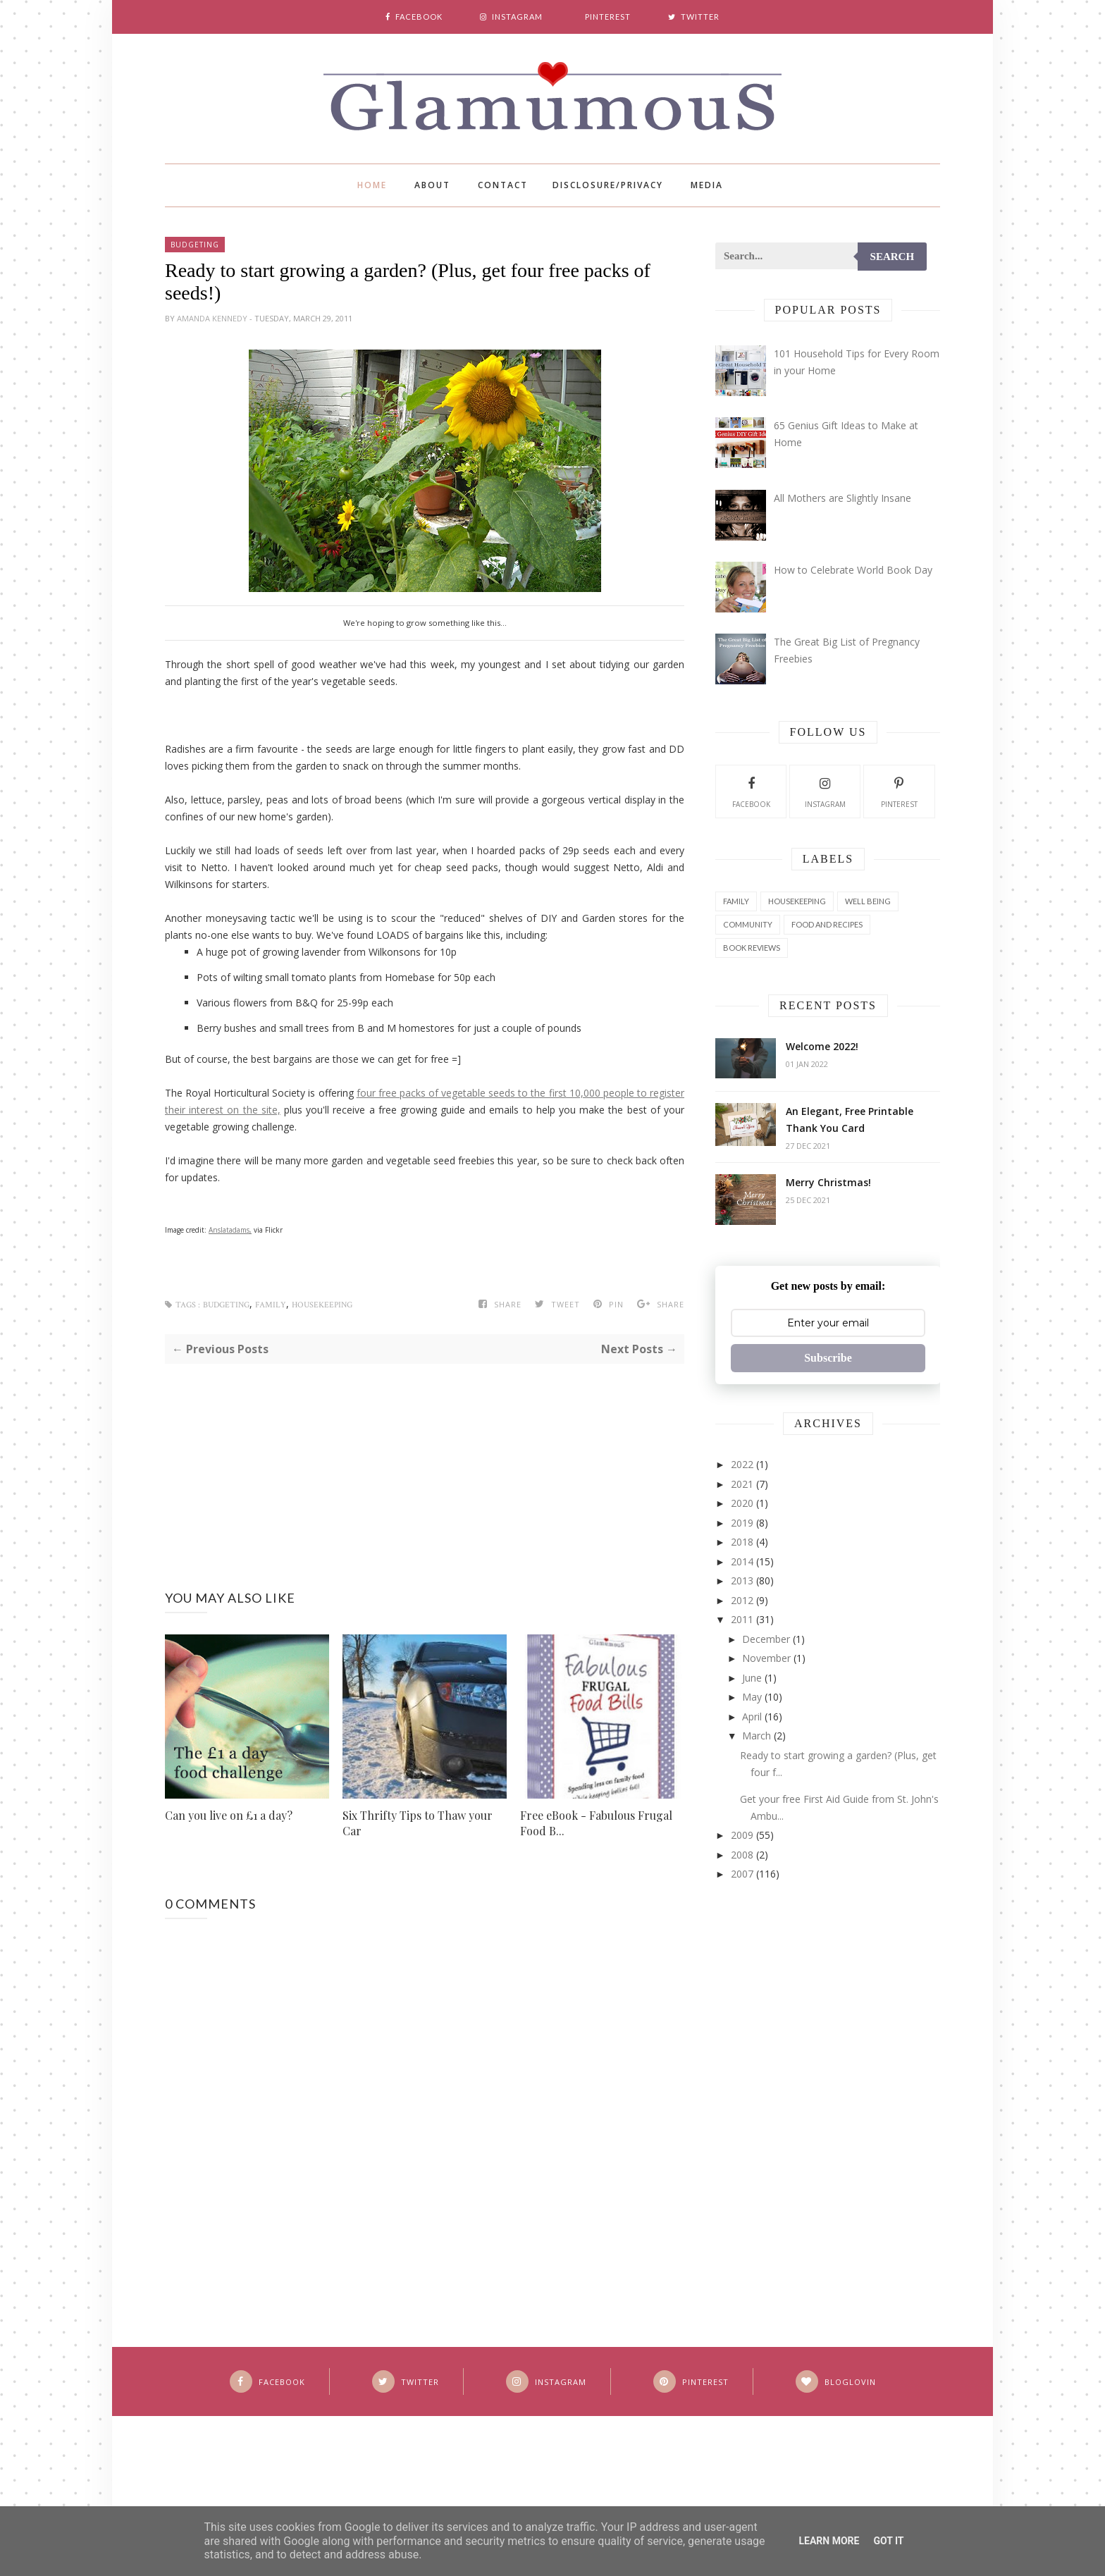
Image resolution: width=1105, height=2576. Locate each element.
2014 (742, 1561)
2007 (742, 1873)
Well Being (868, 901)
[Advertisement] (424, 1462)
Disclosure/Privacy (607, 185)
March (756, 1735)
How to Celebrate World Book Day (853, 570)
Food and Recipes (827, 924)
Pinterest (899, 790)
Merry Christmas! (828, 1182)
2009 (742, 1835)
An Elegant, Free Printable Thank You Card (849, 1119)
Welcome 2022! (822, 1046)
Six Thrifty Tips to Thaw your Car (417, 1823)
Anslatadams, (230, 1230)
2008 (742, 1854)
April (752, 1716)
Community (747, 924)
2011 (742, 1619)
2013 (742, 1580)
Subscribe (828, 1358)
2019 (742, 1522)
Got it (888, 2540)
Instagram (825, 790)
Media (707, 185)
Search (892, 256)
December (766, 1639)
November (766, 1658)
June (752, 1677)
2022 (742, 1464)
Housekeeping (322, 1305)
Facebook (751, 790)
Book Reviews (751, 947)
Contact (503, 185)
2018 (742, 1541)
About (432, 185)
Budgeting (195, 244)
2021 (742, 1484)
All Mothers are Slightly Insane (842, 498)
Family (270, 1305)
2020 (742, 1503)
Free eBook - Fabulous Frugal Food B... (596, 1823)
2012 (742, 1600)
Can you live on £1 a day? (228, 1815)
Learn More (828, 2540)
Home (372, 185)
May (752, 1696)
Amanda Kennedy (213, 318)
